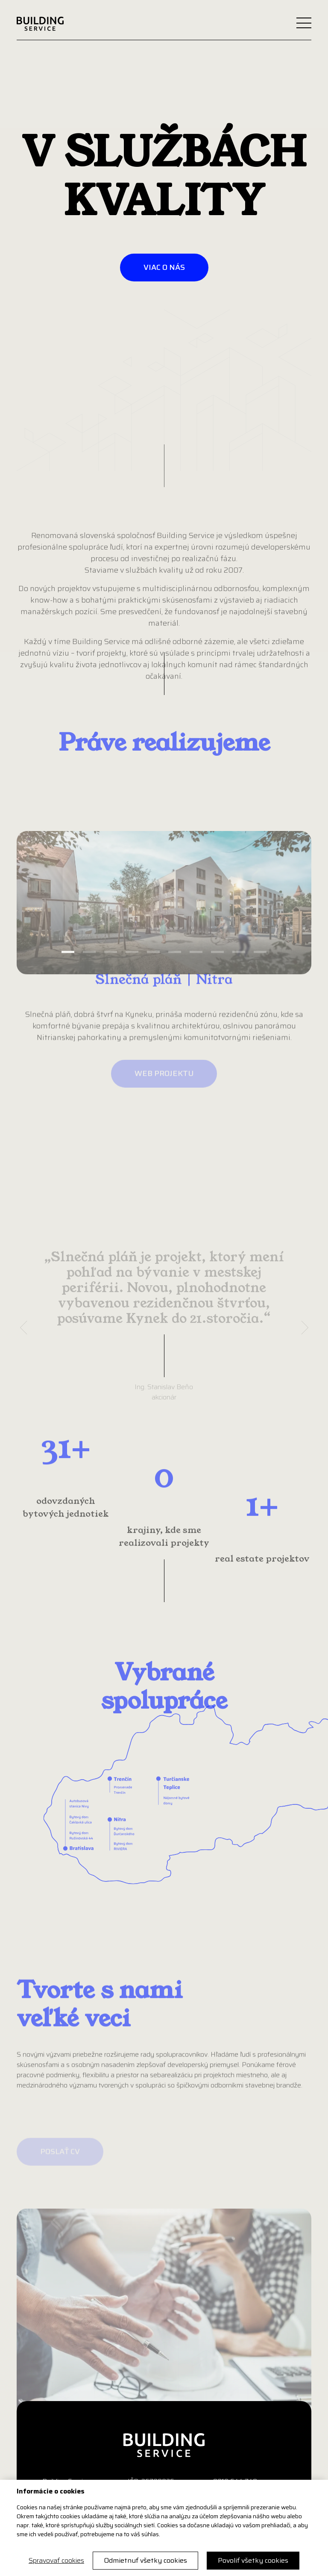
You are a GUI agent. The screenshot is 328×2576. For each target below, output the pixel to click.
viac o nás (164, 267)
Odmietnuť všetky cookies (145, 2560)
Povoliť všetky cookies (253, 2560)
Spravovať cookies (56, 2560)
